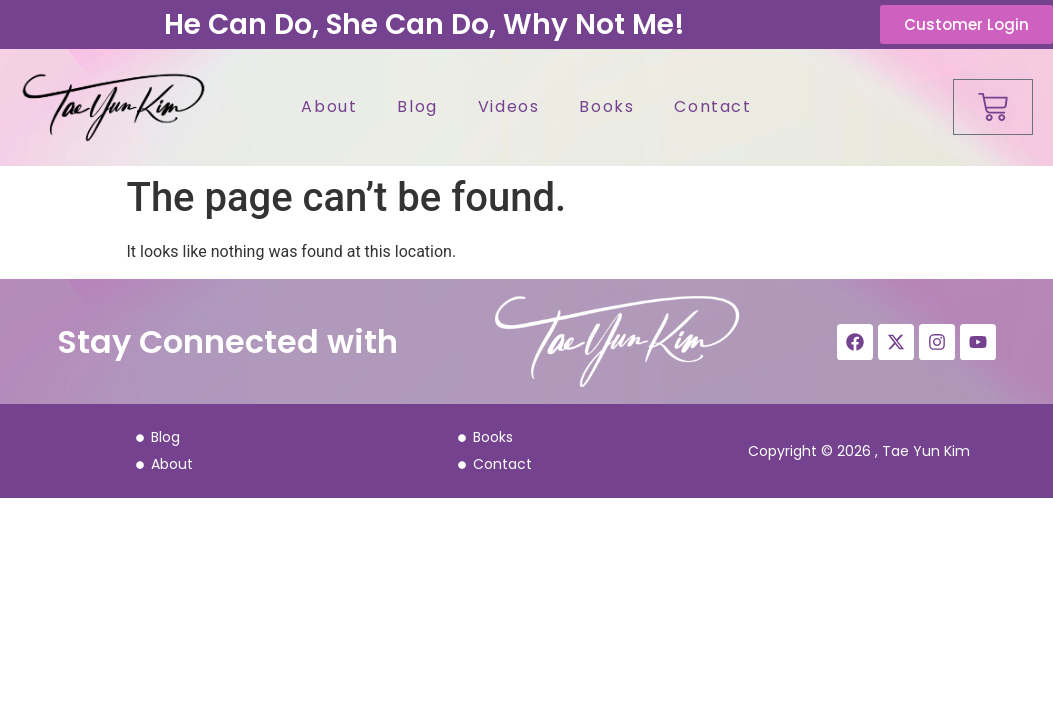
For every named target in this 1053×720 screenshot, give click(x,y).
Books (606, 106)
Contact (712, 106)
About (329, 106)
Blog (417, 106)
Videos (509, 106)
